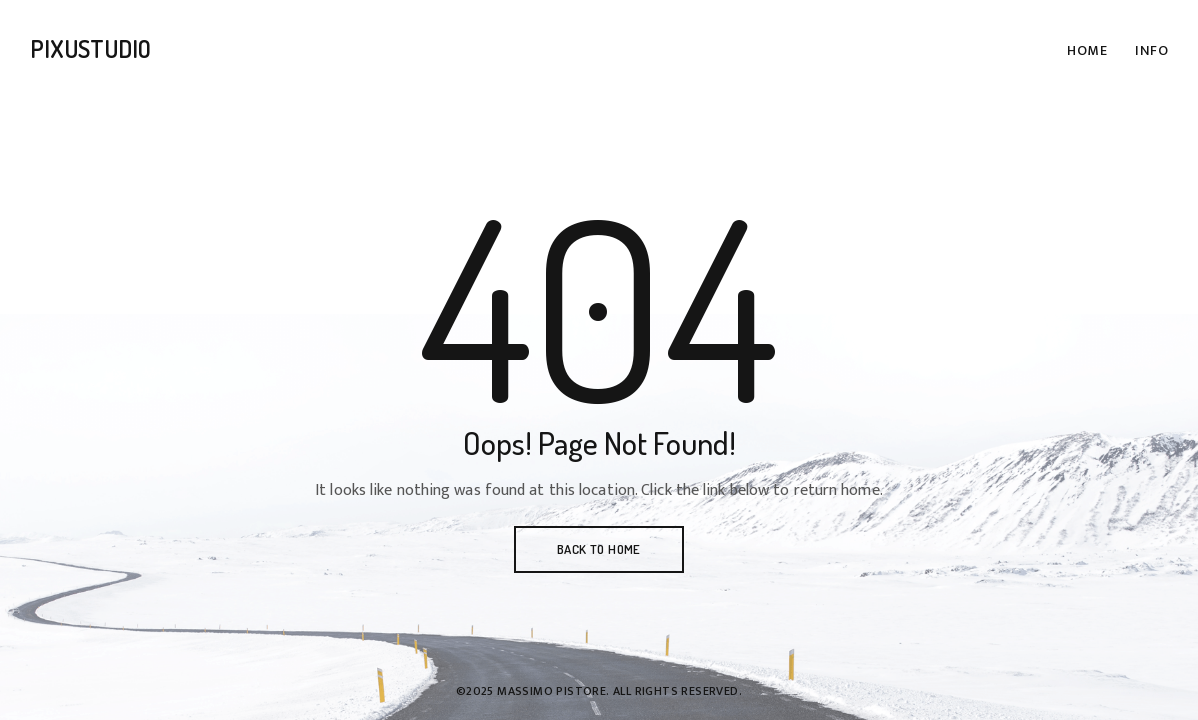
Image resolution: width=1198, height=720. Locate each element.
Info (1151, 50)
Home (1087, 50)
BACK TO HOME (599, 549)
